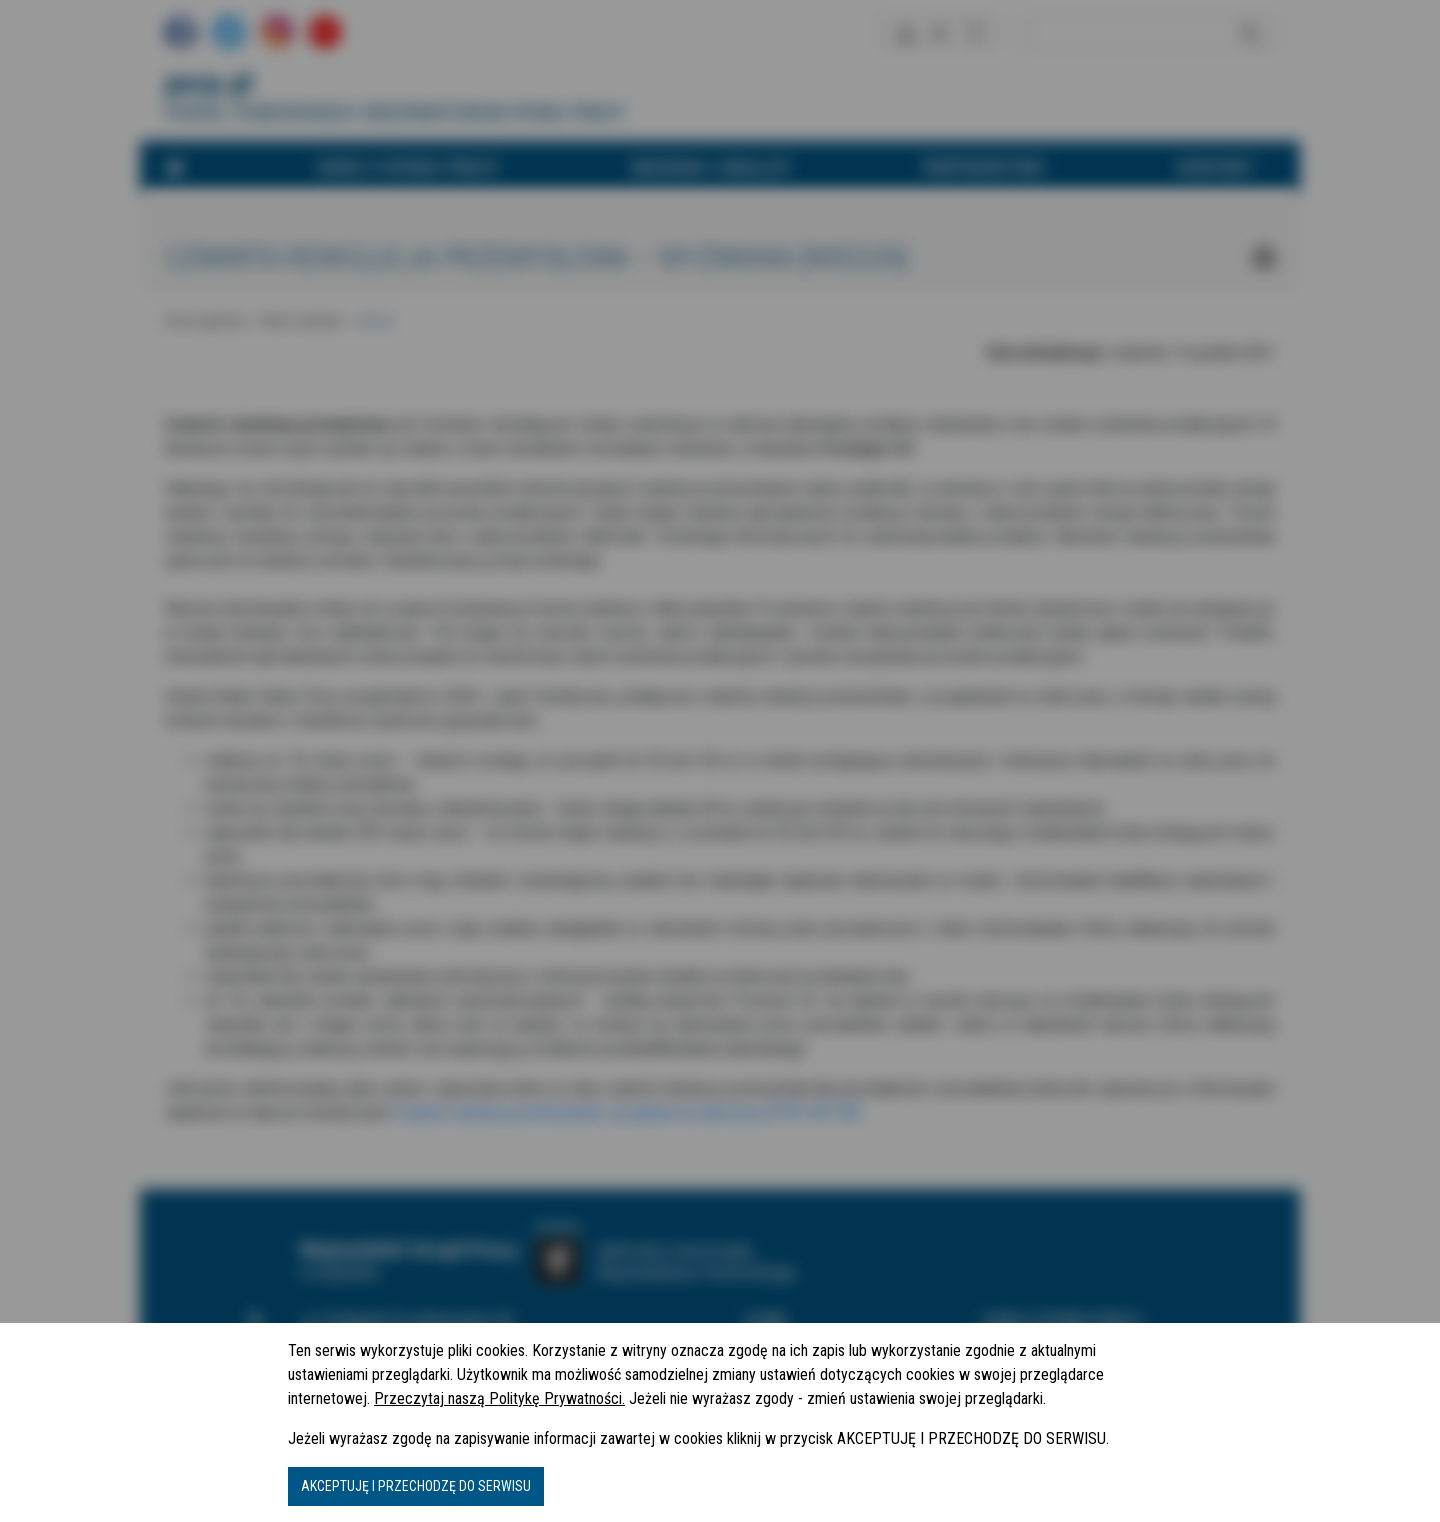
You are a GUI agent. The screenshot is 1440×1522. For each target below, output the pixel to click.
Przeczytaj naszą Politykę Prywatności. (499, 1398)
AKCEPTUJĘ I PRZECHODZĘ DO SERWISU (416, 1486)
